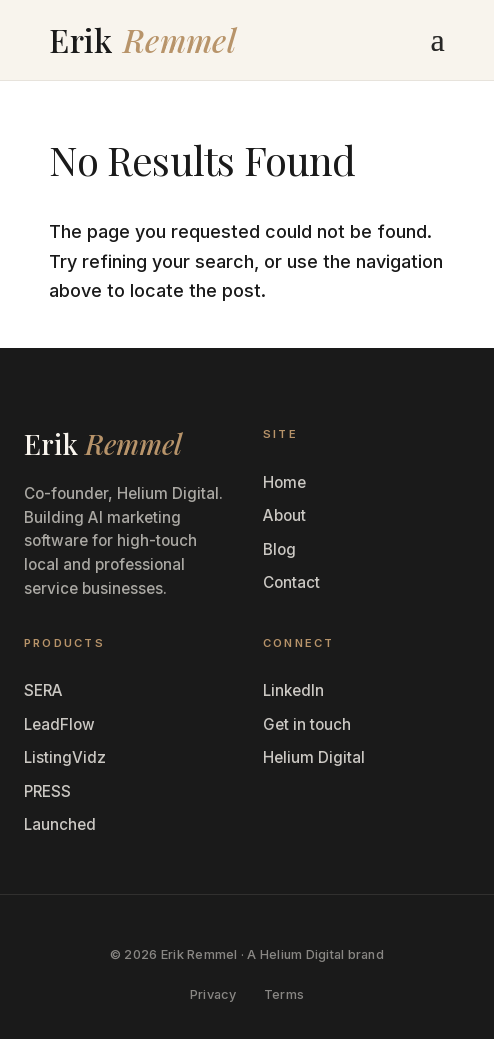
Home (284, 482)
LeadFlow (59, 724)
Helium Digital (314, 757)
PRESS (47, 791)
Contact (291, 582)
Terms (284, 994)
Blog (279, 549)
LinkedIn (293, 690)
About (284, 515)
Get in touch (307, 724)
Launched (60, 824)
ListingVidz (65, 757)
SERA (43, 690)
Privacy (213, 994)
